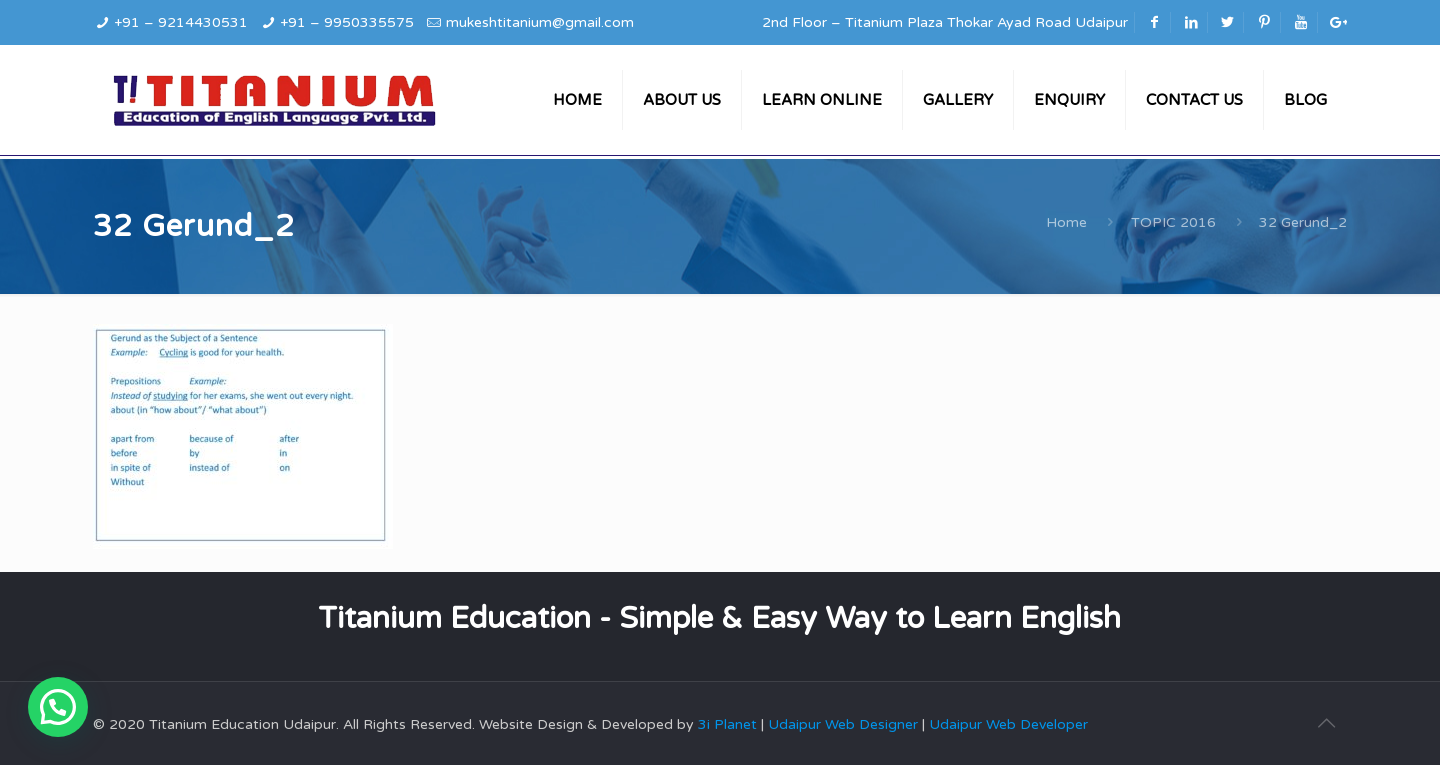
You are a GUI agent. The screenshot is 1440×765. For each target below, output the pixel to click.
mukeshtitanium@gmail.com (540, 22)
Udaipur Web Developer (1008, 724)
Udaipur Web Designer (843, 724)
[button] (58, 707)
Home (1066, 222)
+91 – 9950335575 (347, 22)
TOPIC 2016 (1173, 222)
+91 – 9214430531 (181, 22)
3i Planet (729, 724)
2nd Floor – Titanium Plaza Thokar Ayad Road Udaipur (945, 22)
